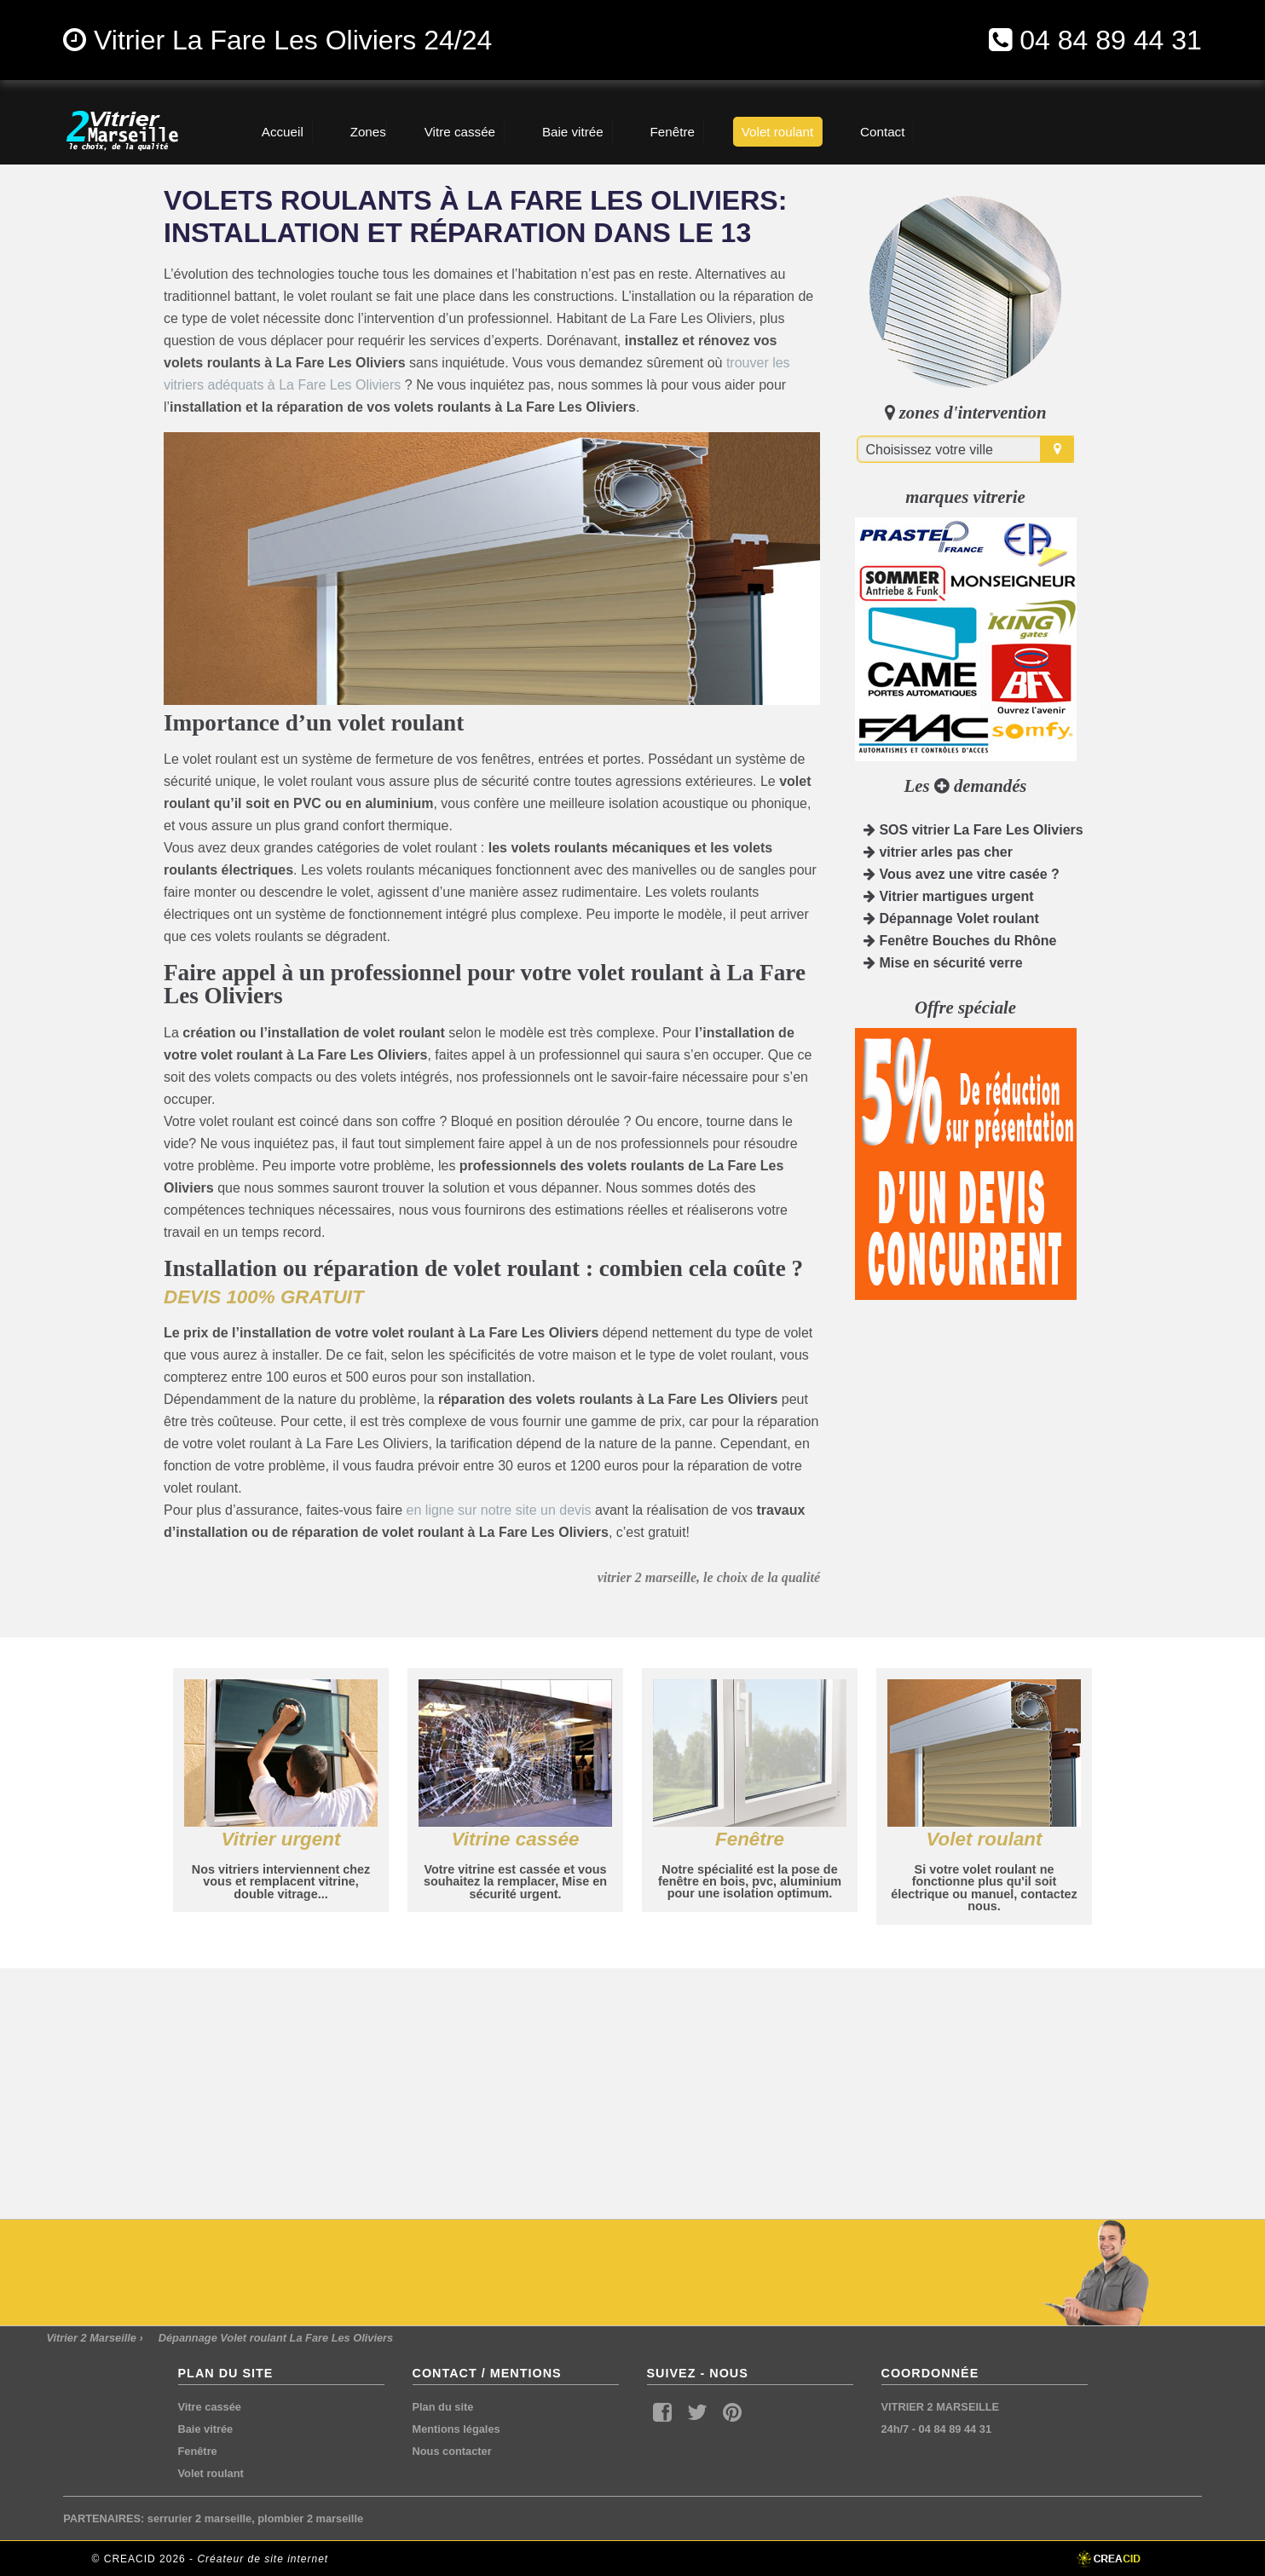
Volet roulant (211, 2473)
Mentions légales (456, 2429)
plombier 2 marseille (310, 2518)
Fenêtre (197, 2451)
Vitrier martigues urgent (949, 896)
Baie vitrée (206, 2429)
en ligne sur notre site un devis (499, 1510)
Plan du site (443, 2406)
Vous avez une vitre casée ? (962, 874)
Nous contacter (452, 2451)
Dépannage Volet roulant (951, 918)
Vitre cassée (209, 2406)
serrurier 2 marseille (199, 2518)
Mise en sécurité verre (943, 963)
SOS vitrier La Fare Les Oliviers (973, 830)
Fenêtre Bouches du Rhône (960, 940)
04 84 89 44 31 (1111, 40)
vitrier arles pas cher (938, 852)
